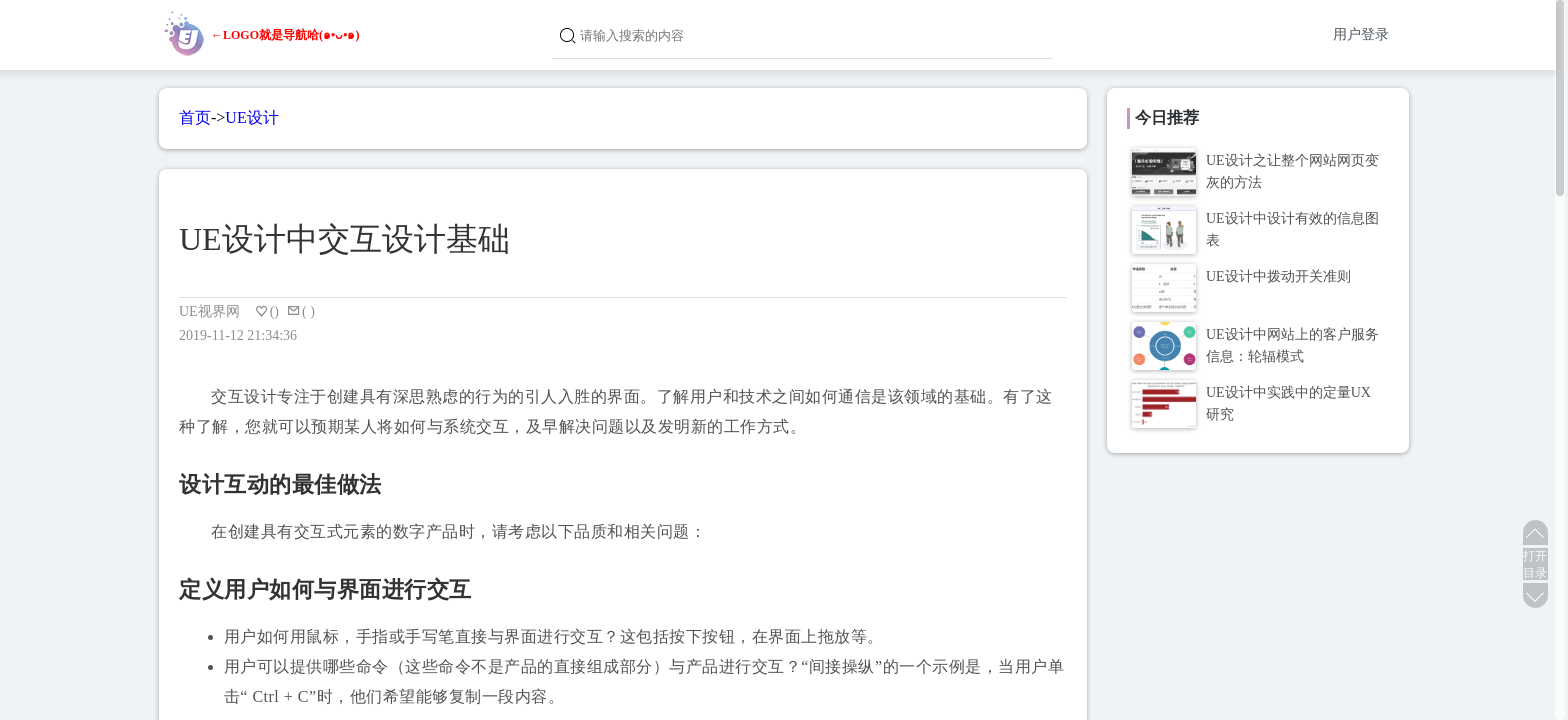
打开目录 (1535, 564)
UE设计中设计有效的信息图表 (1292, 229)
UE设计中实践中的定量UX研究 (1288, 403)
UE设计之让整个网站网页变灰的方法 (1292, 171)
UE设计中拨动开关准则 (1278, 276)
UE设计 (251, 117)
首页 (195, 117)
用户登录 (1361, 34)
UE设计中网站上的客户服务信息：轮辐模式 (1292, 345)
